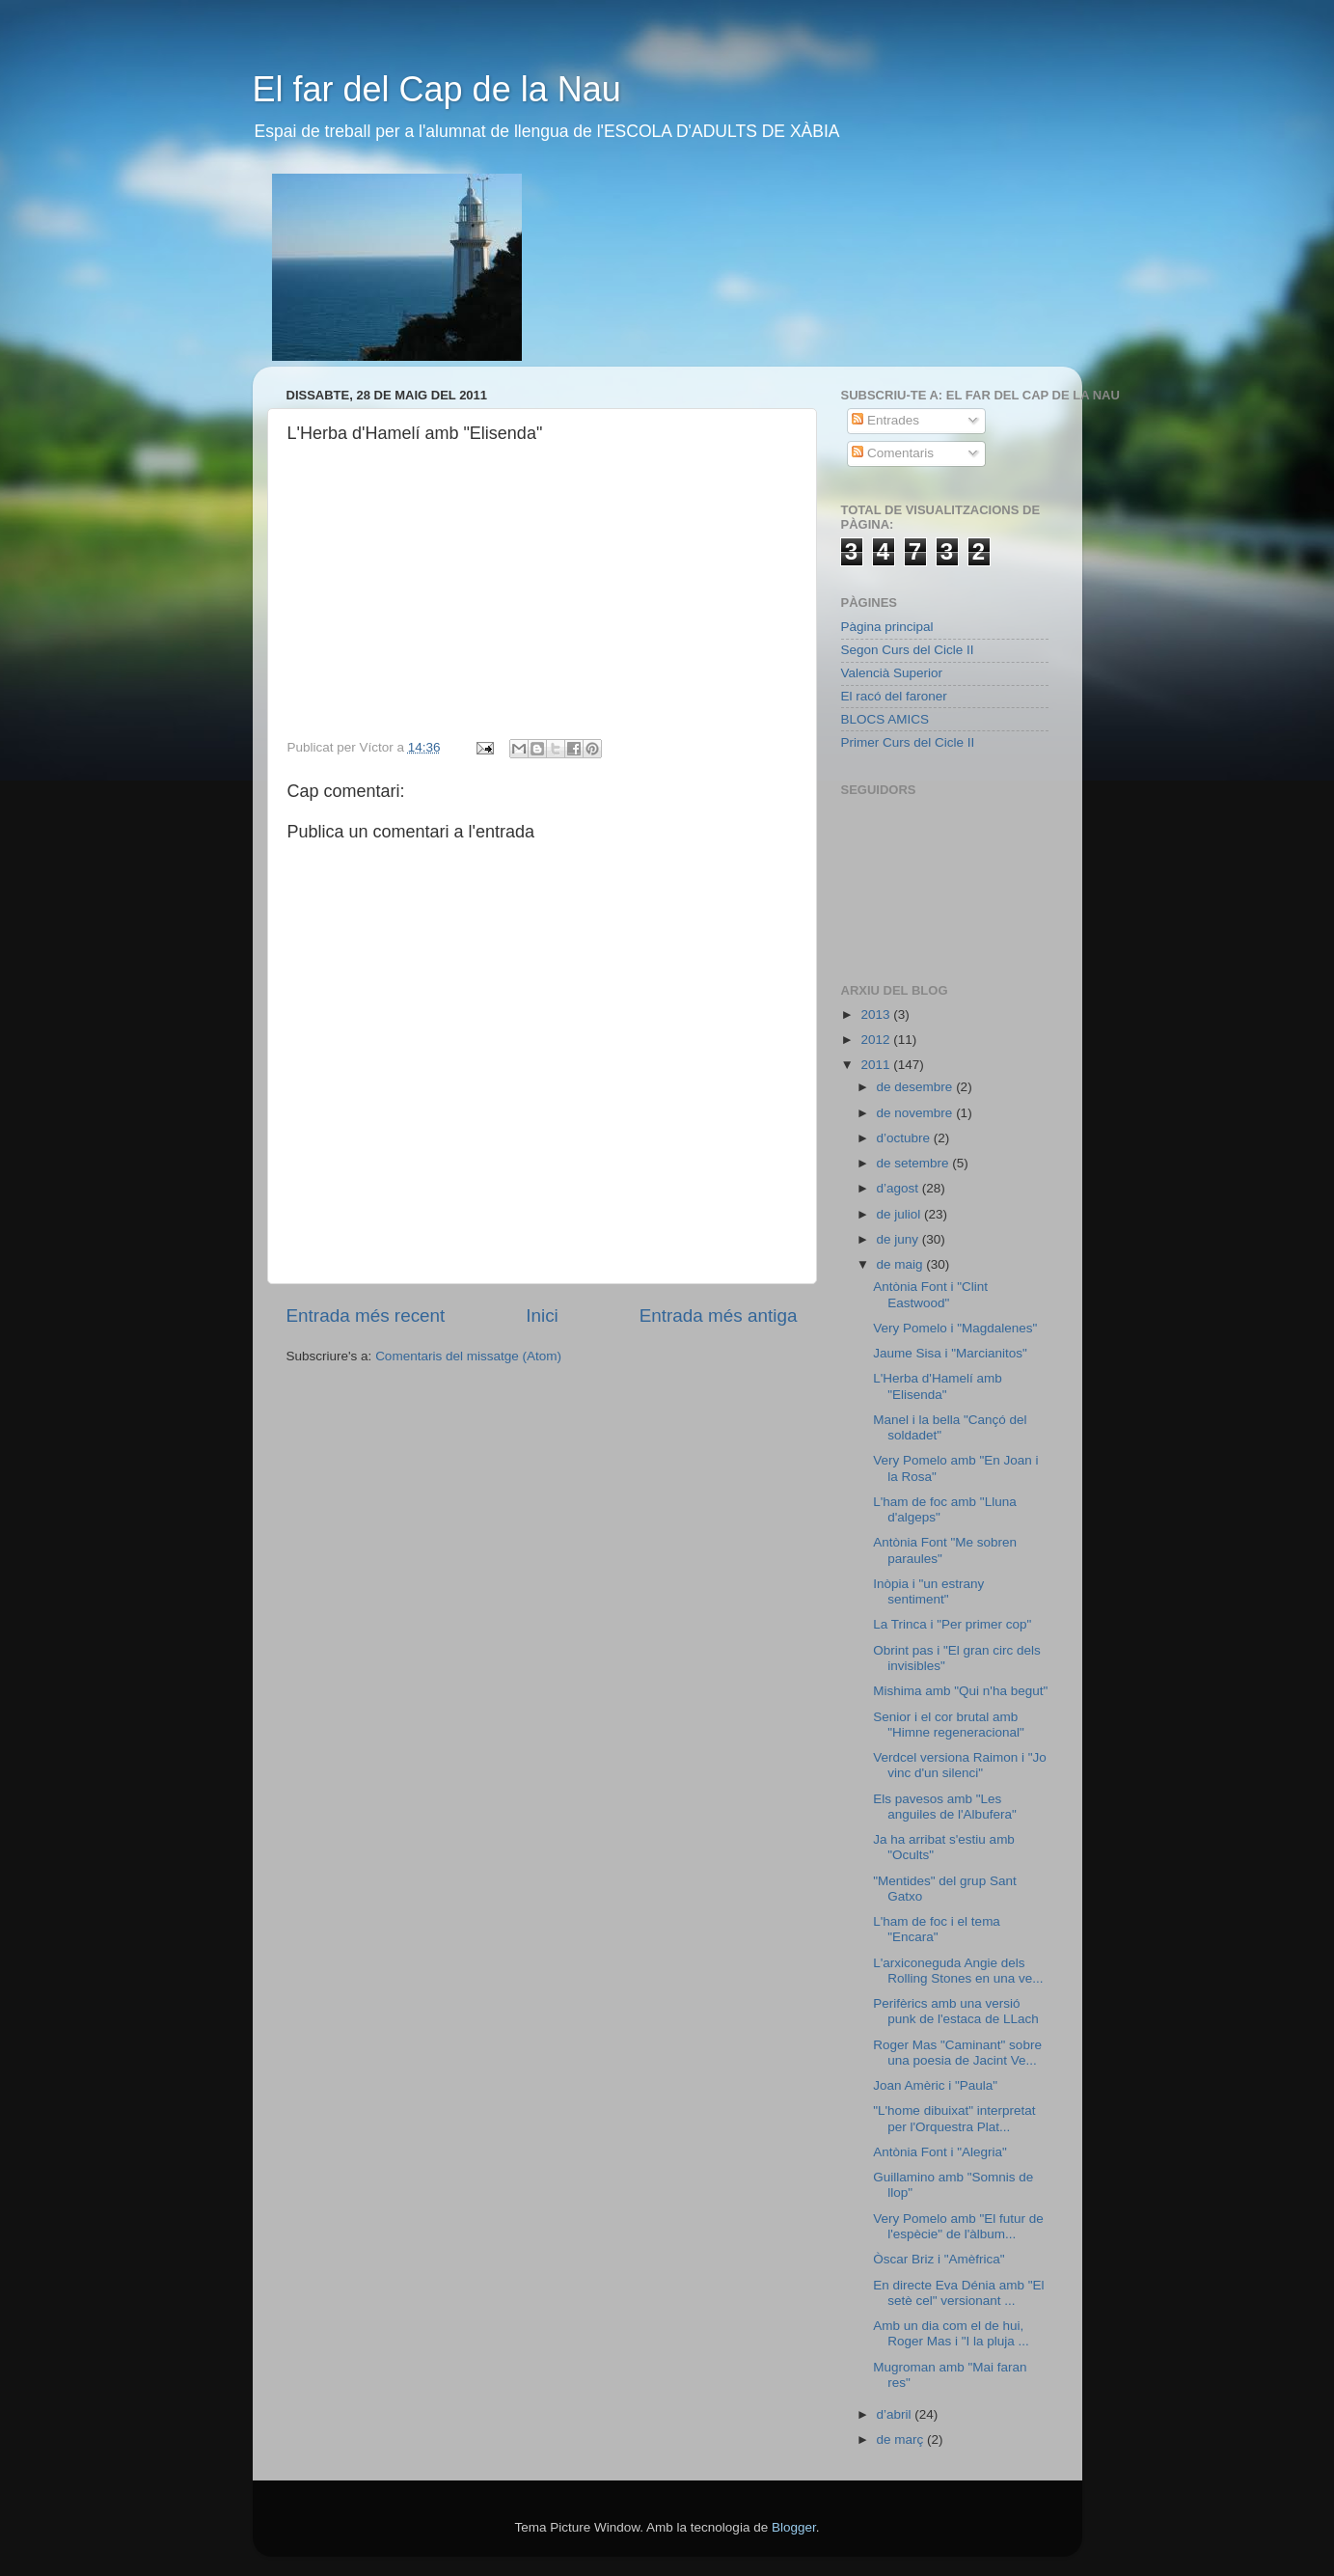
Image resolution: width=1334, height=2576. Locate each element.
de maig (902, 1264)
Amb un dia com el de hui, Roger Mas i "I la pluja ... (951, 2333)
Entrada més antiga (719, 1315)
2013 (876, 1014)
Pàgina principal (887, 626)
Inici (542, 1315)
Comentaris (893, 453)
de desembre (917, 1087)
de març (902, 2439)
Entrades (885, 420)
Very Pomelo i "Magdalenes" (955, 1328)
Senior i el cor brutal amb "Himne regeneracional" (948, 1725)
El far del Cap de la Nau (437, 89)
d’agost (899, 1188)
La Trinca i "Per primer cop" (952, 1624)
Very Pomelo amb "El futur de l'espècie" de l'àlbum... (958, 2226)
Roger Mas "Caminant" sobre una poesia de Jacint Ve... (957, 2053)
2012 (876, 1039)
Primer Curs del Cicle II (908, 742)
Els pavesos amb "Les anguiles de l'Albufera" (944, 1807)
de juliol (901, 1214)
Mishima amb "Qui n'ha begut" (960, 1691)
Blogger (794, 2527)
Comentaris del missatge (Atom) (468, 1356)
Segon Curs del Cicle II (907, 650)
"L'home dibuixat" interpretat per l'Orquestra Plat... (954, 2118)
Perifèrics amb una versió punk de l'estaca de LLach (955, 2011)
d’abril (896, 2414)
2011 (876, 1064)
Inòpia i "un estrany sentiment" (928, 1591)
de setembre (915, 1163)
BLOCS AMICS (885, 719)
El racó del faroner (894, 696)
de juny (899, 1239)
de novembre (917, 1113)
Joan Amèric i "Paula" (935, 2085)
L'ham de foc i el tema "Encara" (936, 1929)
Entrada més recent (366, 1315)
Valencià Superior (892, 673)
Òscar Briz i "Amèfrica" (938, 2259)
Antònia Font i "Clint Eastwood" (930, 1294)
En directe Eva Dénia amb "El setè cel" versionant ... (958, 2293)
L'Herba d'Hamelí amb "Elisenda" (937, 1386)
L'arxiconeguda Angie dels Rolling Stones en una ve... (958, 1971)
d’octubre (905, 1138)
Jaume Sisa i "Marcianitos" (950, 1353)
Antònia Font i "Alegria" (940, 2152)
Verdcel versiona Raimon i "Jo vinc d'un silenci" (960, 1765)
